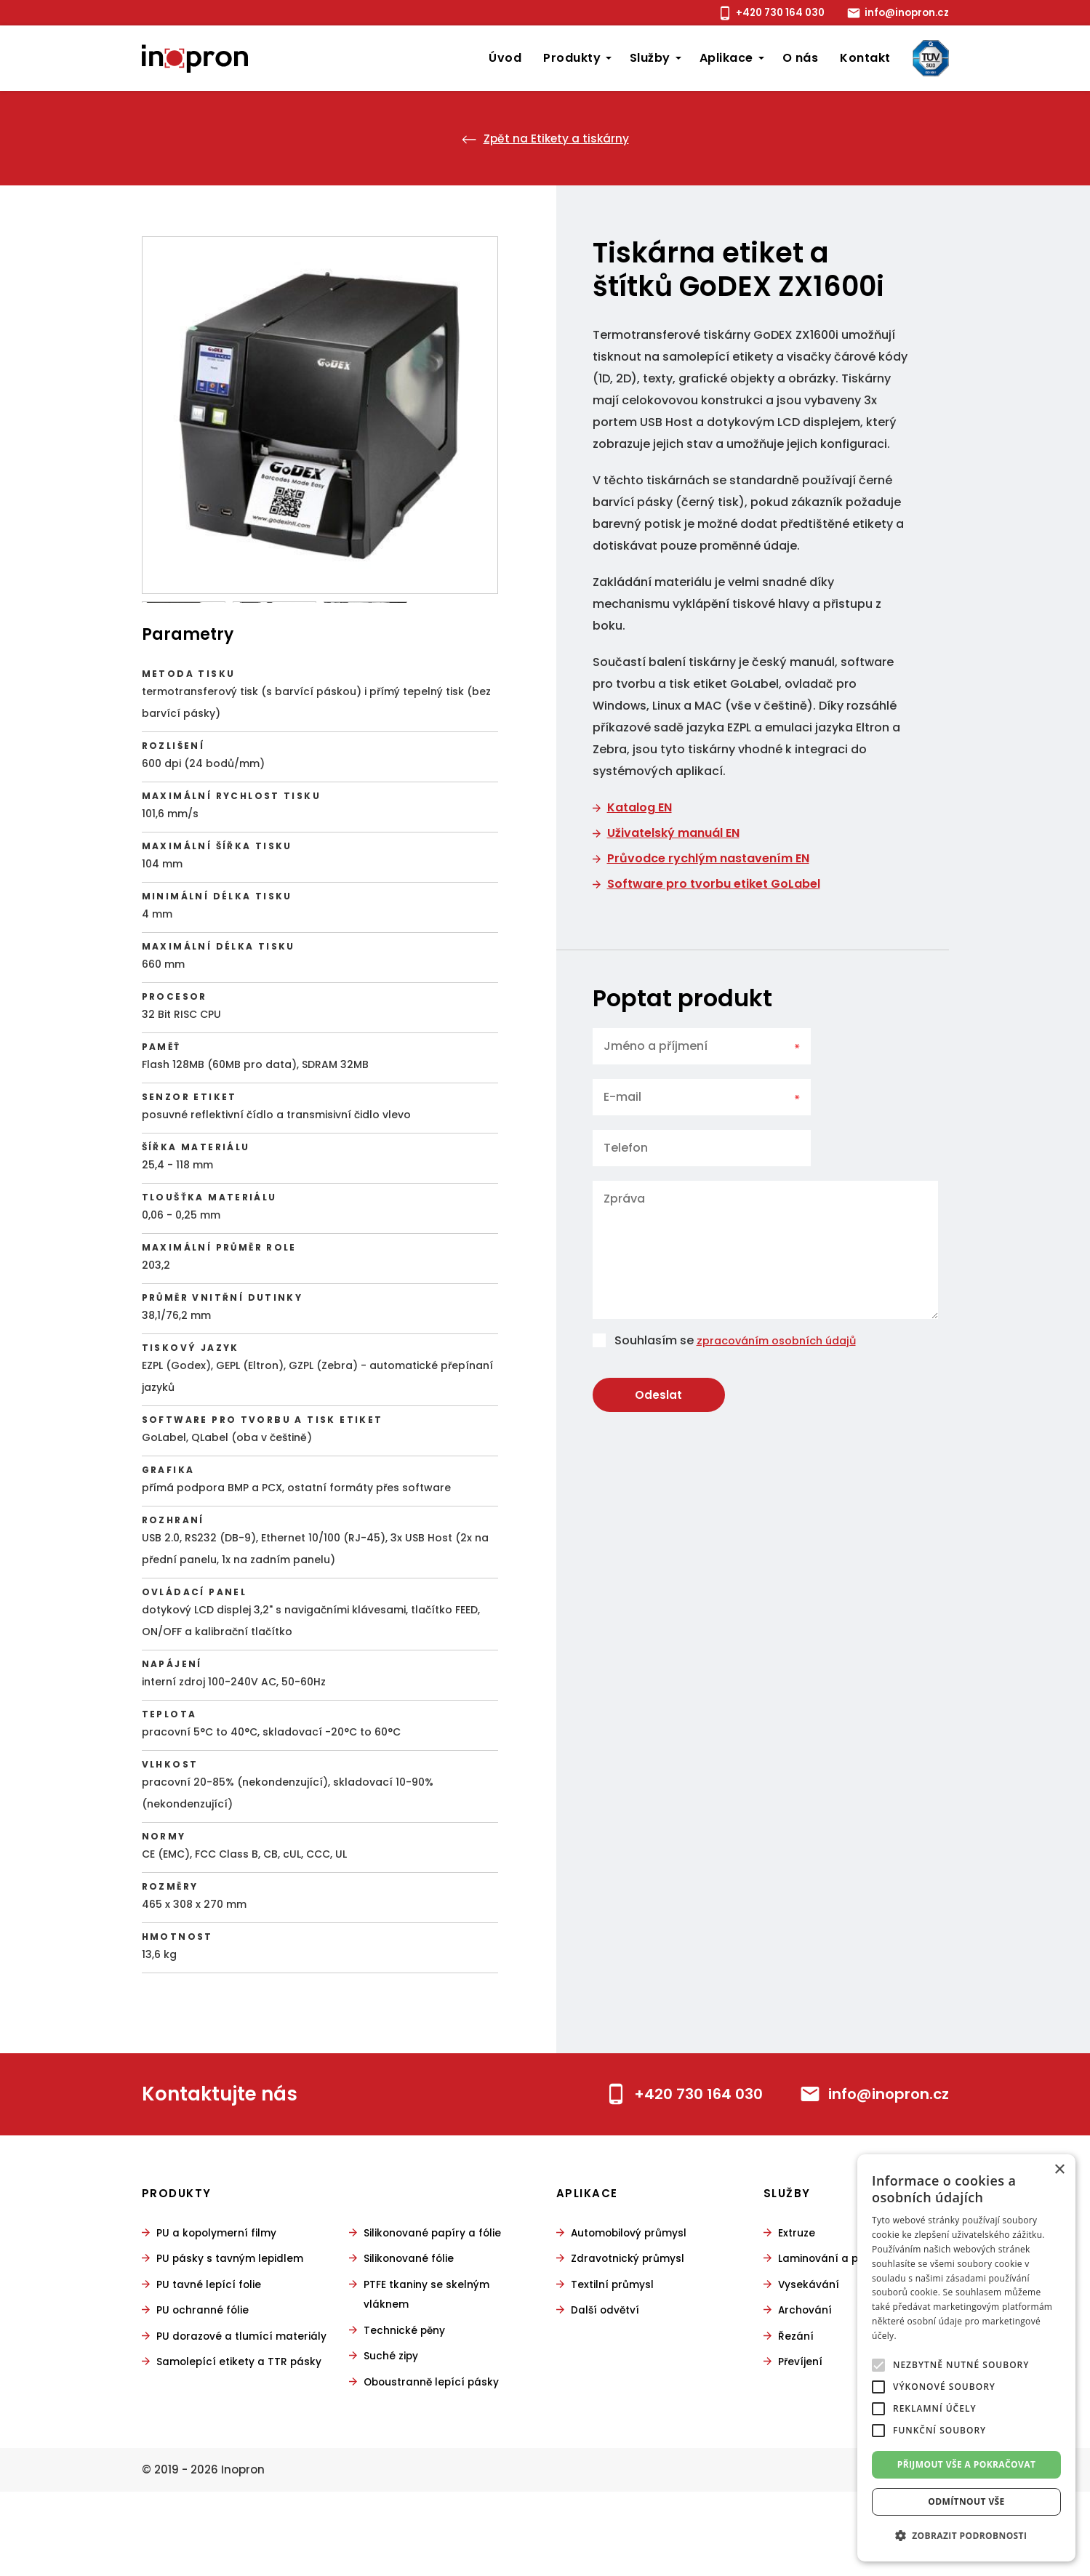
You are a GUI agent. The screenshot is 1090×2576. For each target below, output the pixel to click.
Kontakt (865, 57)
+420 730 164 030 (757, 12)
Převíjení (802, 2426)
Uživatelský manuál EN (673, 832)
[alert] (966, 2357)
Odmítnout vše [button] (966, 2501)
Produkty (572, 57)
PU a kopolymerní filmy (221, 2299)
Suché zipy (393, 2420)
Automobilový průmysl (635, 2299)
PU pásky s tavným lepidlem (236, 2324)
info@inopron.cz (899, 12)
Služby (650, 57)
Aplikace (726, 57)
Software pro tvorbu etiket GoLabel (713, 883)
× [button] (1059, 2169)
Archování (807, 2375)
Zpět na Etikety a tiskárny (545, 138)
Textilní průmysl (615, 2350)
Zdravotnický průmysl (633, 2324)
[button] (966, 2536)
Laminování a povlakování (854, 2324)
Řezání (797, 2401)
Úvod (505, 57)
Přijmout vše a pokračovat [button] (966, 2464)
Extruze (798, 2299)
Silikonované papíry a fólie (438, 2299)
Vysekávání (811, 2350)
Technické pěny (407, 2395)
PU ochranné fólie (205, 2375)
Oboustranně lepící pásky (437, 2446)
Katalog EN (639, 807)
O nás (800, 57)
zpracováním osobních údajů (783, 1340)
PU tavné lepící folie (211, 2350)
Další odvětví (608, 2375)
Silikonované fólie (413, 2324)
